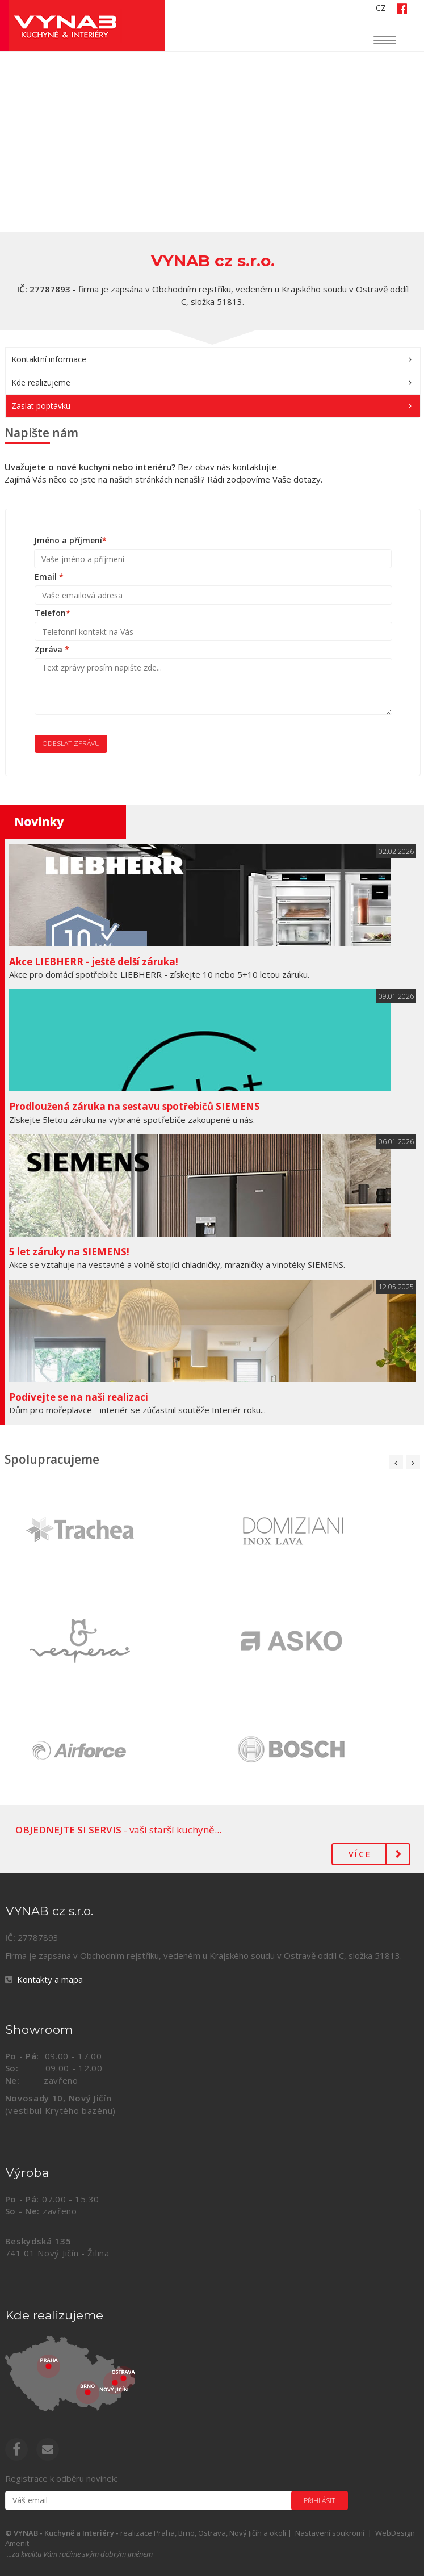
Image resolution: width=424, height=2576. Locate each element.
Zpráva (52, 649)
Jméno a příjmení (70, 540)
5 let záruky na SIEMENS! (69, 1251)
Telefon (52, 613)
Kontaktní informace (48, 359)
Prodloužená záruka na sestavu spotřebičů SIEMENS (134, 1106)
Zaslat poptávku (40, 405)
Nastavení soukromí (329, 2533)
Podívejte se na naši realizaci (78, 1397)
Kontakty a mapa (50, 1979)
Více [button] (360, 1854)
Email (49, 576)
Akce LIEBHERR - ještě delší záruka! (93, 961)
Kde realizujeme (40, 382)
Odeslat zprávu (71, 743)
